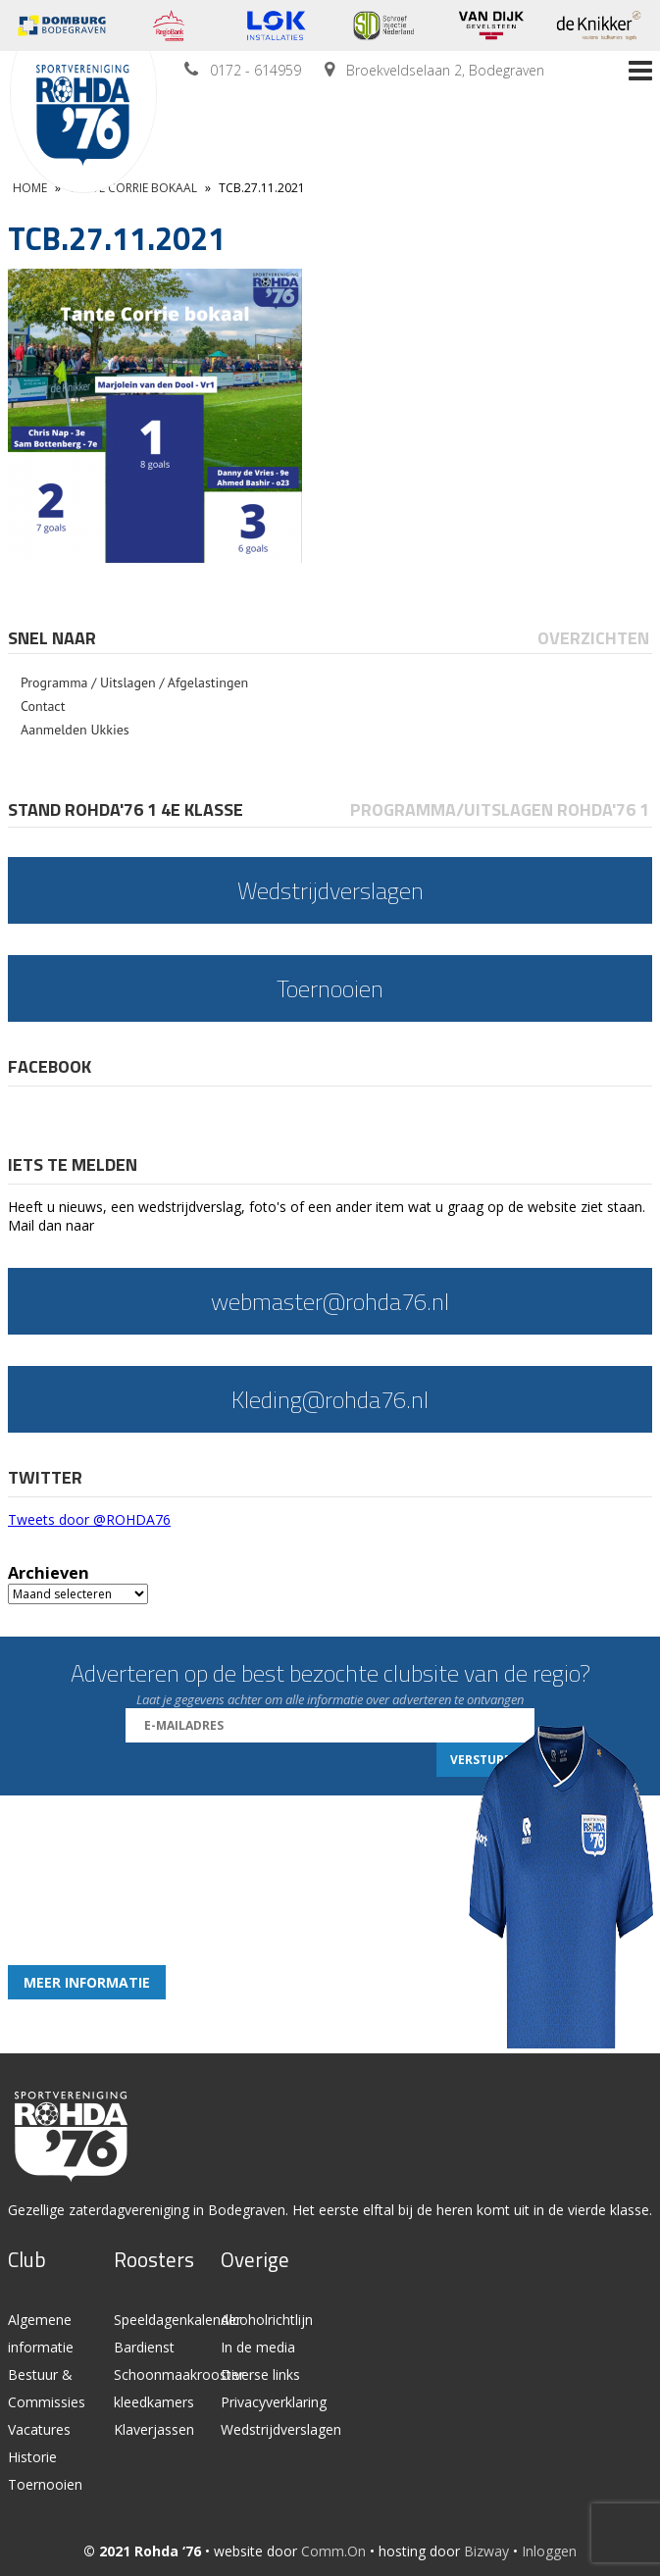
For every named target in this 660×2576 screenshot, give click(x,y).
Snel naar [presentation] (52, 638)
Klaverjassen (154, 2429)
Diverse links (260, 2374)
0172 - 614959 (255, 70)
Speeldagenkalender (177, 2319)
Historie (32, 2457)
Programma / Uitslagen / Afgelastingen (134, 682)
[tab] (53, 638)
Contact (43, 706)
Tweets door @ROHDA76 (89, 1519)
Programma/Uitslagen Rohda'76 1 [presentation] (499, 809)
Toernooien (45, 2484)
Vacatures (39, 2429)
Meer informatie (87, 1982)
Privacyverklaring (274, 2402)
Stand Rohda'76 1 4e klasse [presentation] (125, 809)
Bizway (486, 2551)
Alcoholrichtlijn (267, 2319)
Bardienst (144, 2347)
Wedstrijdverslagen (281, 2429)
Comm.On (333, 2551)
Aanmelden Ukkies (75, 729)
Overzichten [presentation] (593, 638)
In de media (258, 2347)
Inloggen (549, 2551)
